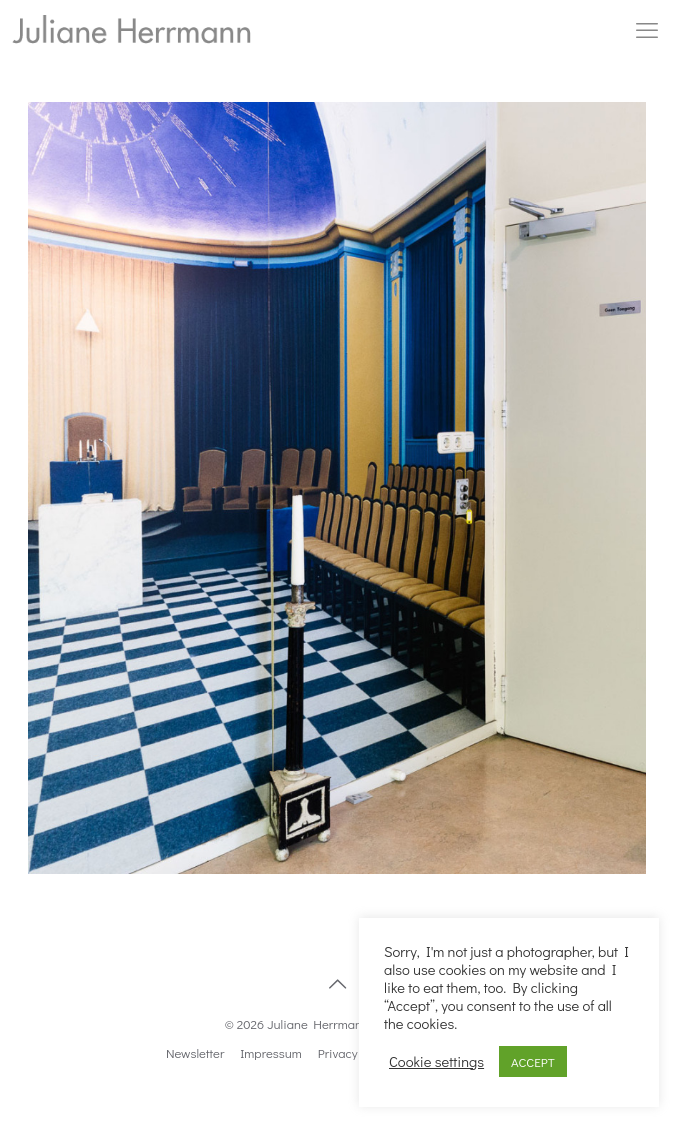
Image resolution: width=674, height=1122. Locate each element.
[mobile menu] (647, 30)
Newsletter (195, 1052)
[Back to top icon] (337, 983)
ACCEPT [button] (533, 1061)
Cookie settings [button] (436, 1062)
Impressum (271, 1052)
